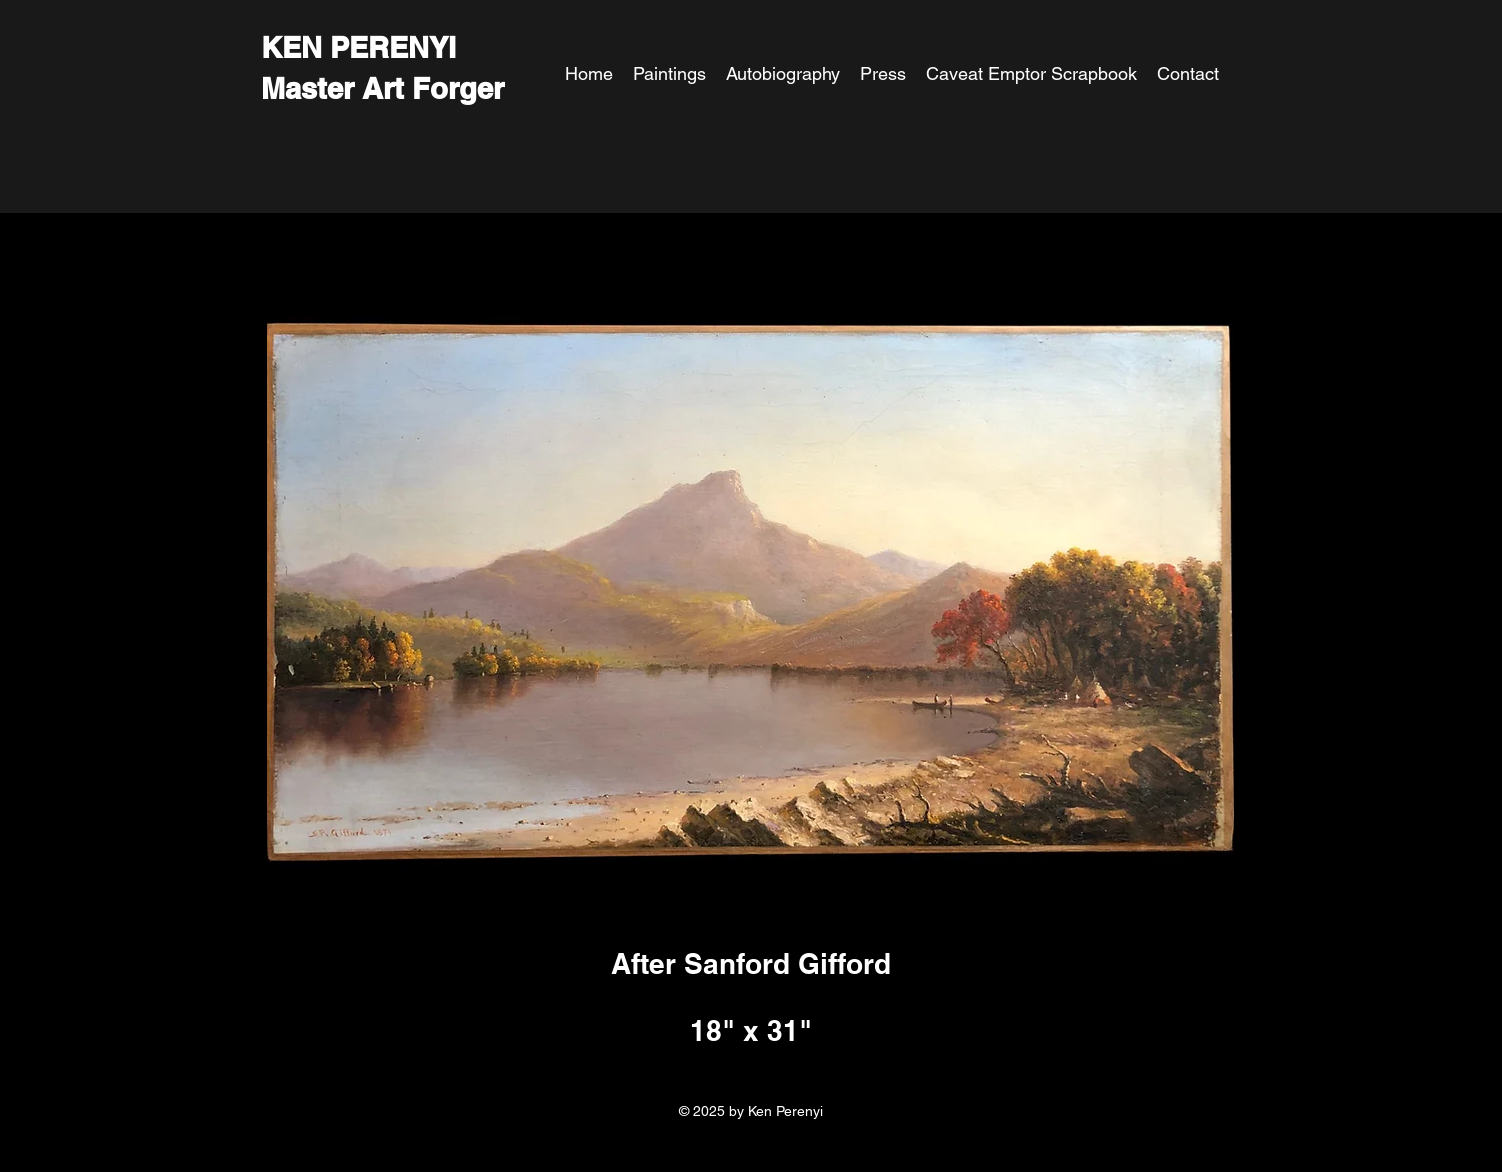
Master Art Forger (382, 88)
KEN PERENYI (358, 47)
